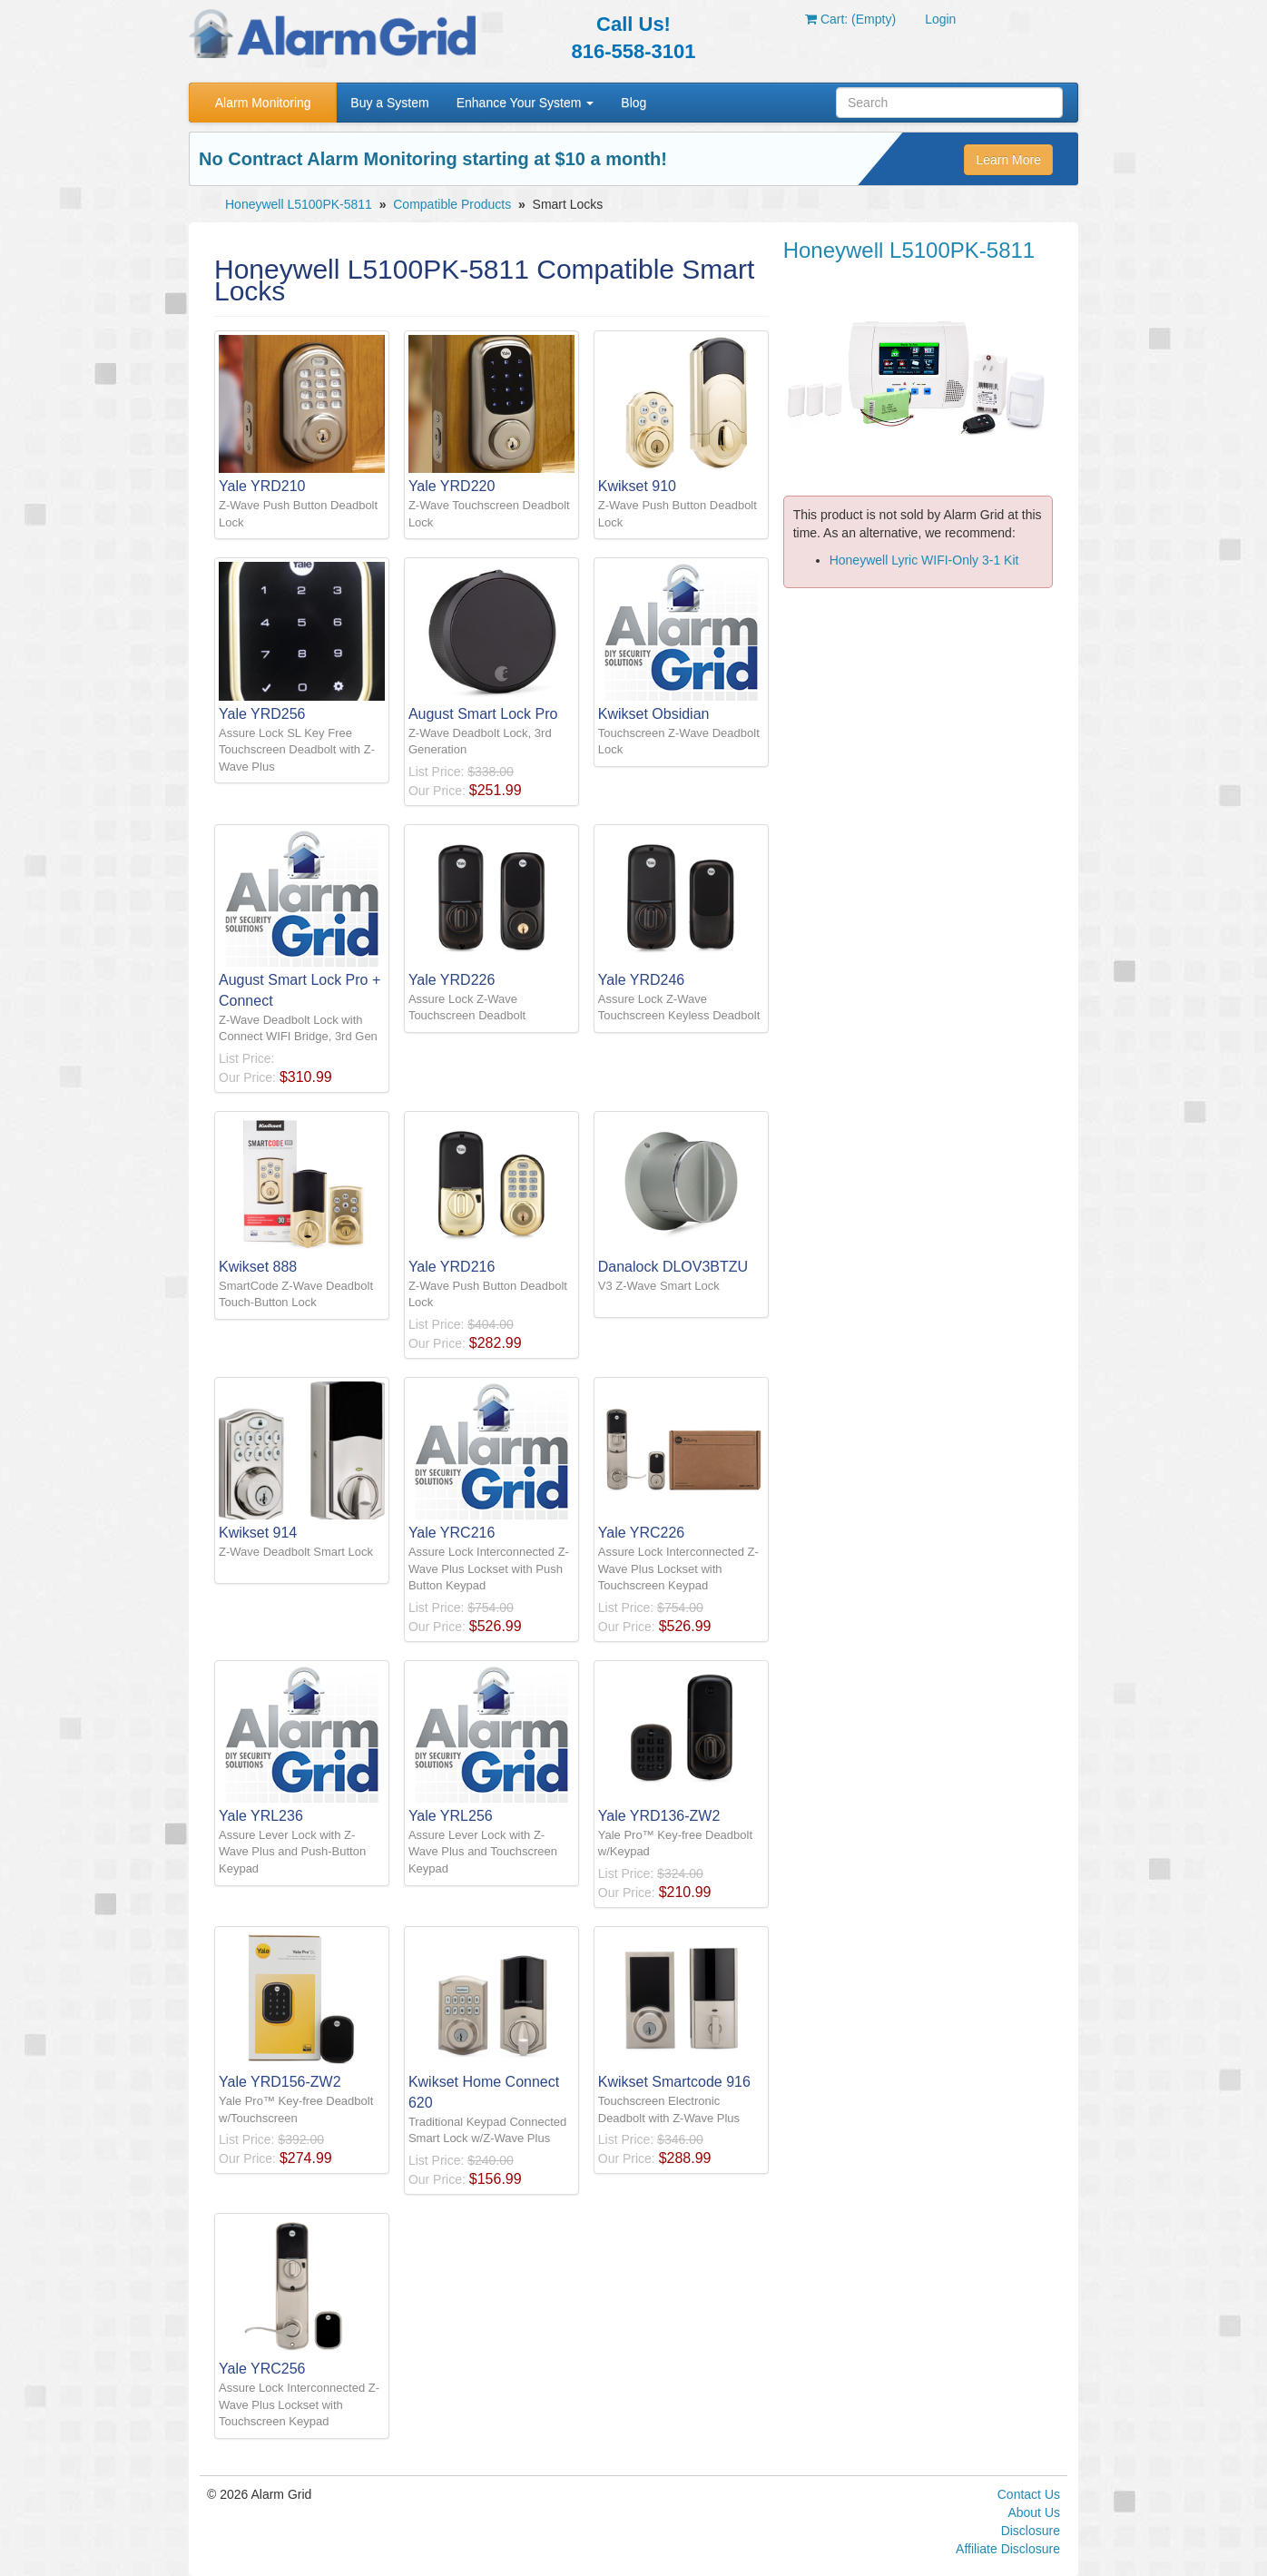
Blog (633, 102)
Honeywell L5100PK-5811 (298, 204)
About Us (1033, 2512)
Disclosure (1030, 2530)
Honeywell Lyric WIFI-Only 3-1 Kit (924, 560)
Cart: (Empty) (850, 19)
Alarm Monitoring (263, 102)
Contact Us (1028, 2494)
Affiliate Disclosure (1008, 2549)
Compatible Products (452, 204)
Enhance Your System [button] (525, 102)
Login (940, 19)
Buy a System (389, 102)
